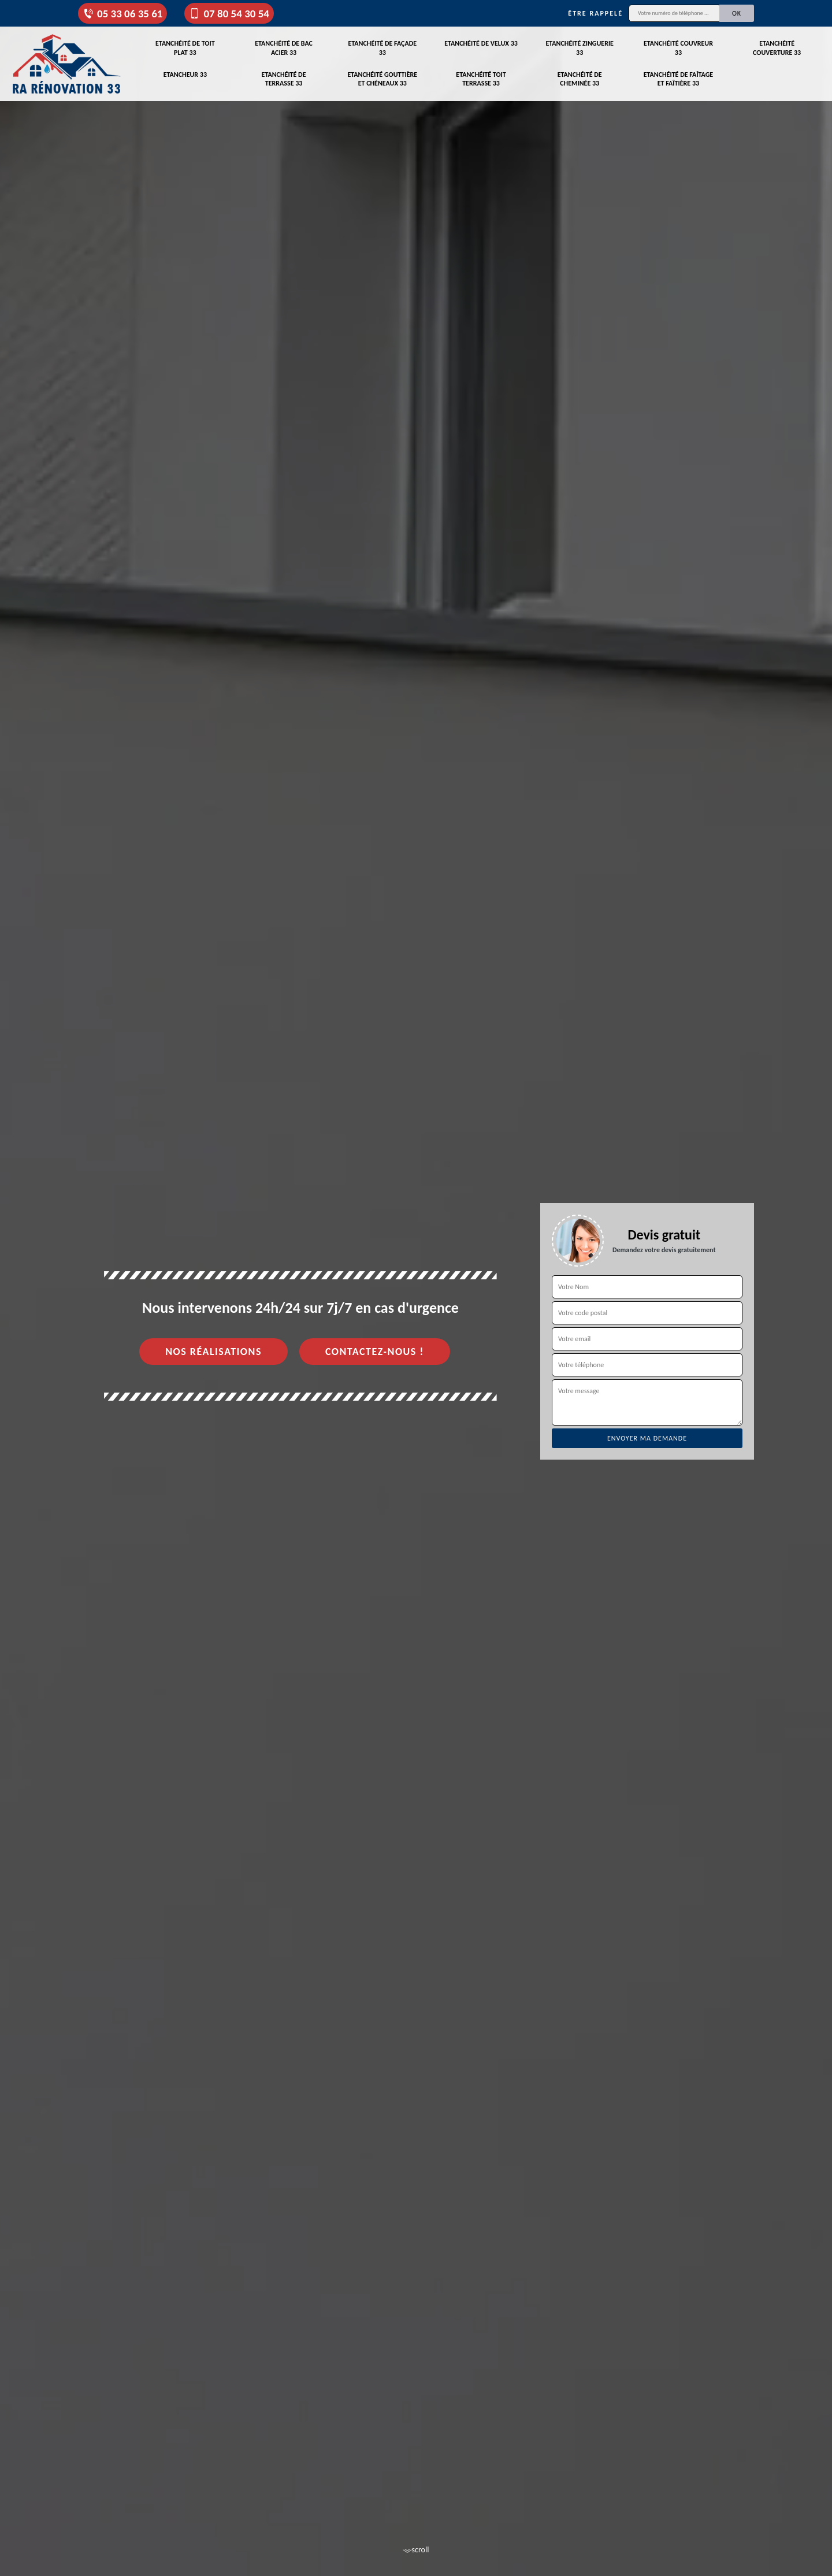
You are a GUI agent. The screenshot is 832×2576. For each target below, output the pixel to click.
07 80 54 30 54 (229, 13)
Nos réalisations (213, 1351)
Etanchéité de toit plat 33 (185, 48)
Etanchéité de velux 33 (481, 43)
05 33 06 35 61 (122, 13)
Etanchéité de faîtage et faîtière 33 (679, 79)
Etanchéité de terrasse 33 (284, 79)
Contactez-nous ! (374, 1351)
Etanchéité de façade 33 (382, 48)
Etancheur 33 (185, 74)
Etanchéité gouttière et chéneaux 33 (382, 79)
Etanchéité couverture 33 (777, 48)
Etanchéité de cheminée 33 (580, 79)
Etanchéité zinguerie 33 (579, 48)
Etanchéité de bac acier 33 (284, 48)
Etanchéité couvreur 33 (678, 48)
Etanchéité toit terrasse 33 (481, 79)
